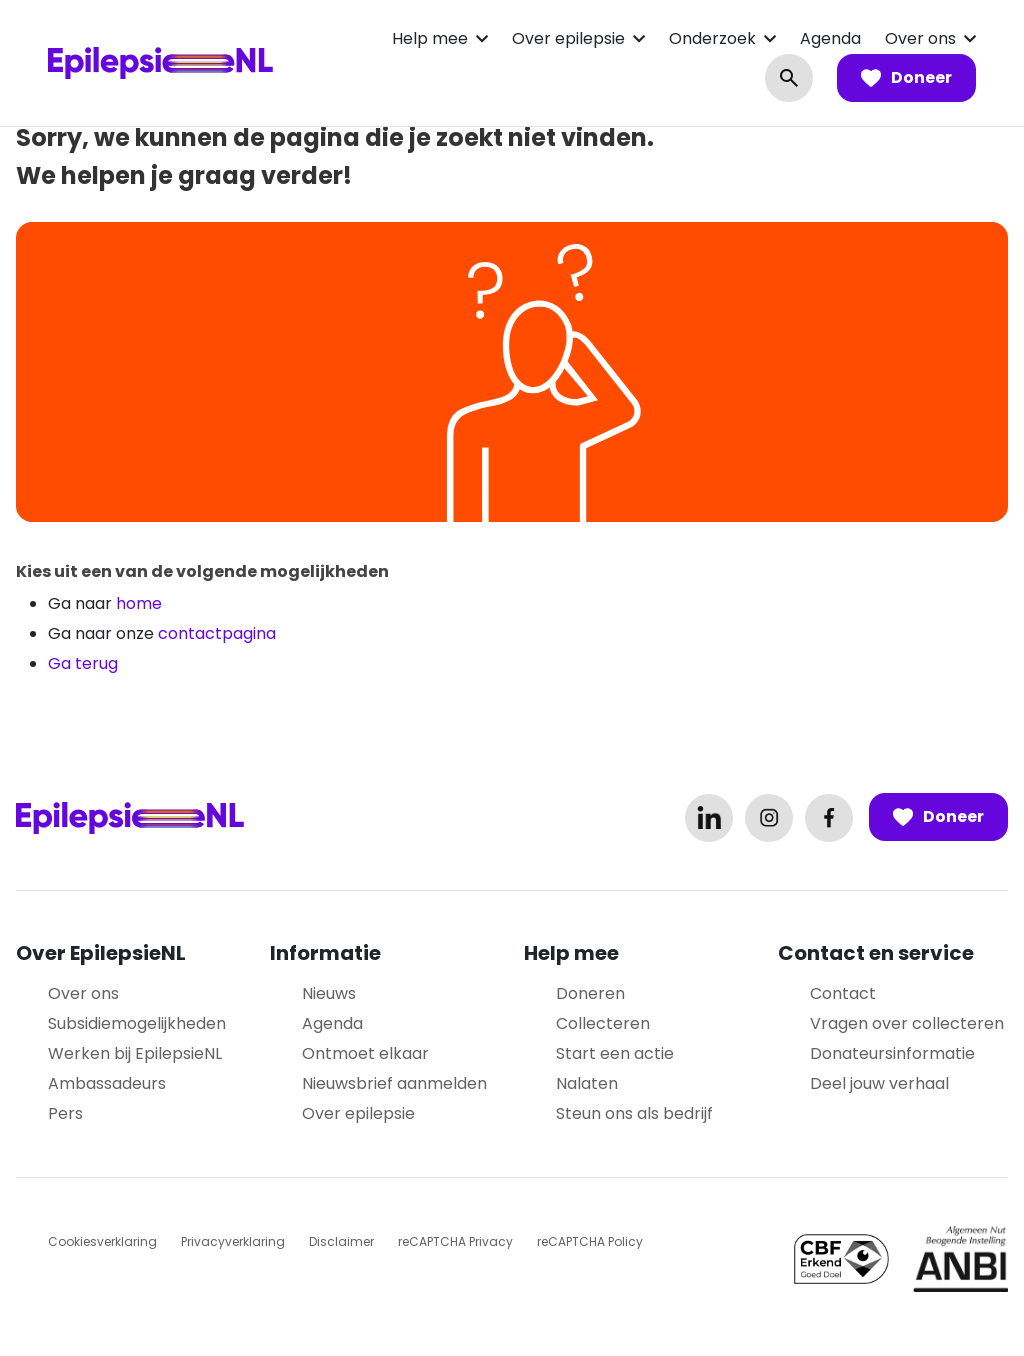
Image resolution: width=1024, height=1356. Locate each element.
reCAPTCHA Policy (590, 1241)
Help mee (430, 38)
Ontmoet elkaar (365, 1053)
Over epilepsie (568, 38)
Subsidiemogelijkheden (137, 1023)
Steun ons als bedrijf (634, 1113)
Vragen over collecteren (907, 1023)
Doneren (590, 993)
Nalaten (587, 1083)
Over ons (920, 38)
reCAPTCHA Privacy (455, 1241)
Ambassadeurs (107, 1083)
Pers (65, 1113)
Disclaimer (341, 1241)
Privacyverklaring (233, 1241)
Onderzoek (712, 38)
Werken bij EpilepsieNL (135, 1053)
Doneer (906, 78)
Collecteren (603, 1023)
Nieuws (329, 993)
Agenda (830, 38)
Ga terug (83, 663)
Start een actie (615, 1053)
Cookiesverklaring (102, 1241)
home (139, 603)
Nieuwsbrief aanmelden (394, 1083)
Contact (843, 993)
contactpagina (217, 633)
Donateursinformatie (892, 1053)
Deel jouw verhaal (879, 1083)
